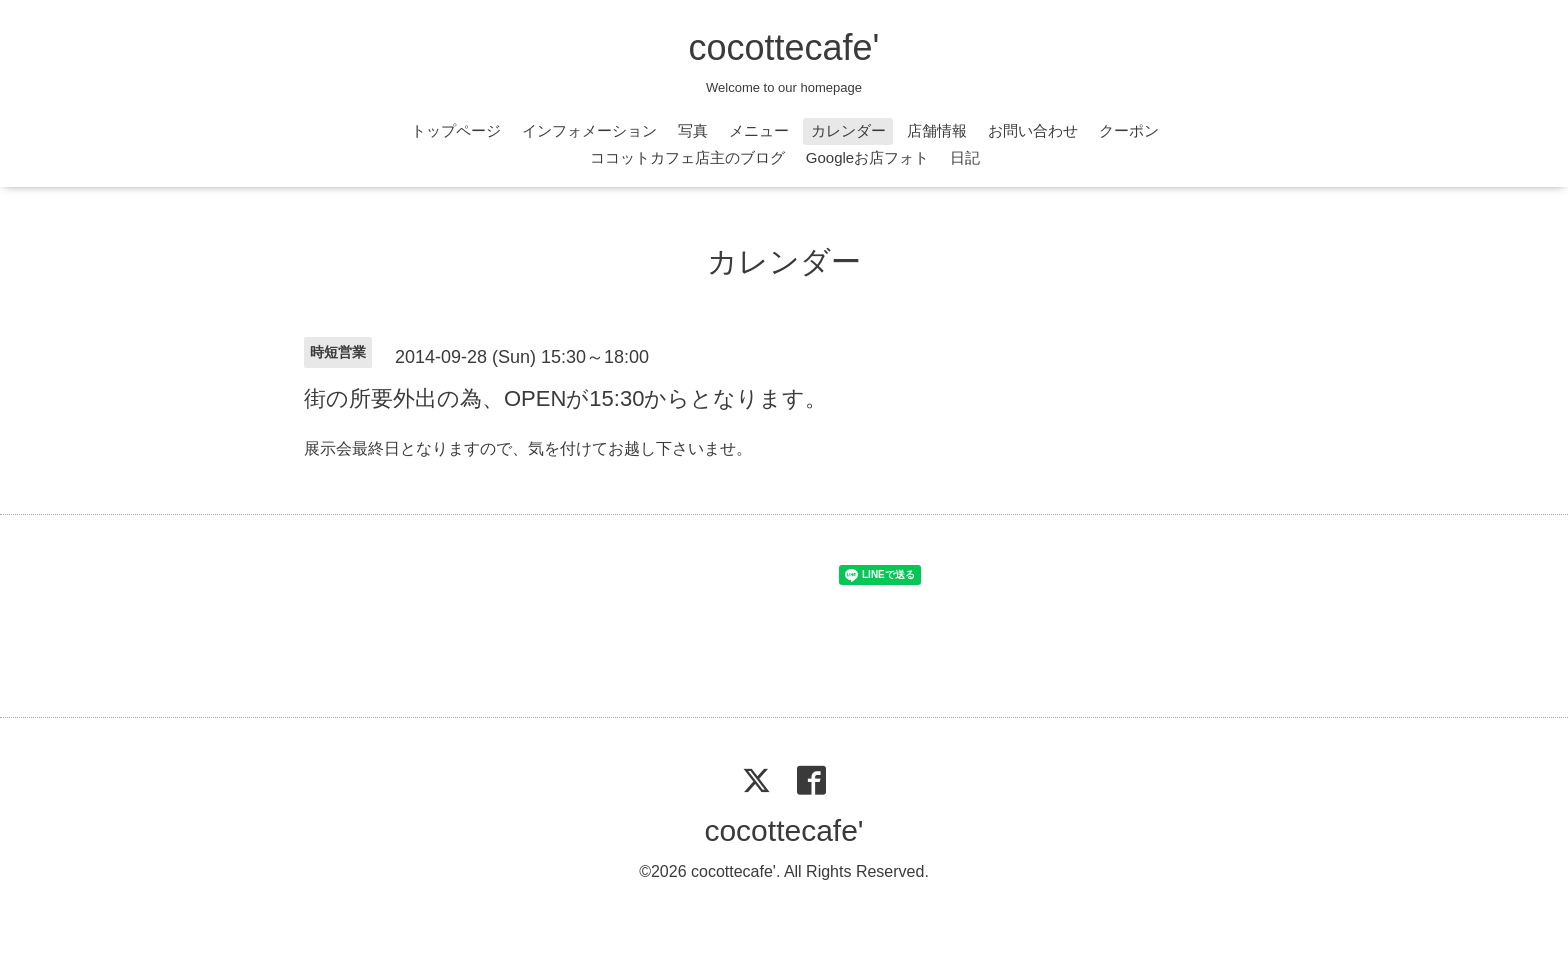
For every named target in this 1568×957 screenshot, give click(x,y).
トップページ (456, 130)
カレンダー (848, 130)
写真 (693, 130)
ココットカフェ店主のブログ (687, 157)
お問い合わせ (1033, 130)
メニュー (759, 130)
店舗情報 (937, 130)
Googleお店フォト (867, 157)
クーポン (1129, 130)
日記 (965, 157)
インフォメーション (589, 130)
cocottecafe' (784, 47)
